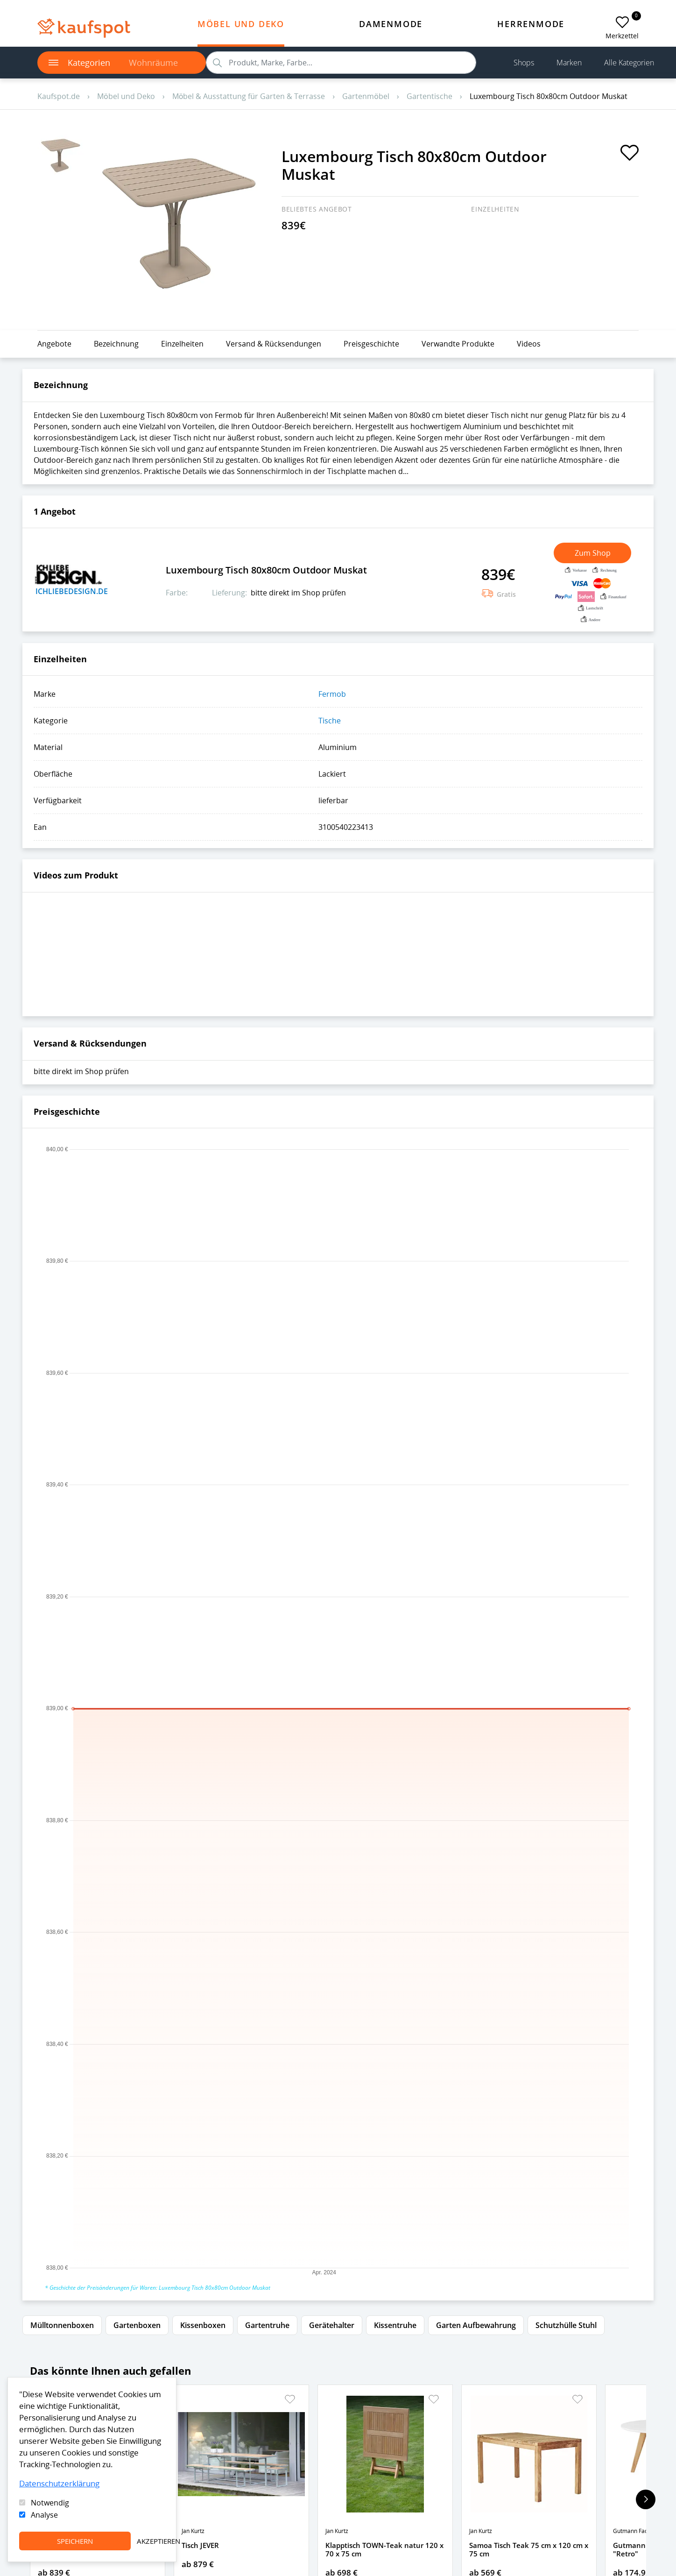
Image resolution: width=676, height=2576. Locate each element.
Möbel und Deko (240, 23)
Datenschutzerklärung (59, 2483)
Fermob (332, 694)
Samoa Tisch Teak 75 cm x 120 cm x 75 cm (528, 2549)
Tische (329, 720)
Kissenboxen (202, 2325)
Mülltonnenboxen (62, 2325)
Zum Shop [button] (593, 553)
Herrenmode (530, 23)
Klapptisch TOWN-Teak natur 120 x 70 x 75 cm (384, 2549)
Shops (524, 62)
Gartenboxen (137, 2325)
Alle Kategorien (629, 62)
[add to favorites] (622, 22)
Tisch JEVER (200, 2545)
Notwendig (50, 2503)
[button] (290, 2399)
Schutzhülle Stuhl (566, 2325)
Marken (569, 62)
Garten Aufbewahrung (476, 2325)
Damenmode (390, 23)
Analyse (44, 2515)
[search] (341, 62)
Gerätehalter (331, 2325)
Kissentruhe (395, 2325)
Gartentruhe (267, 2325)
